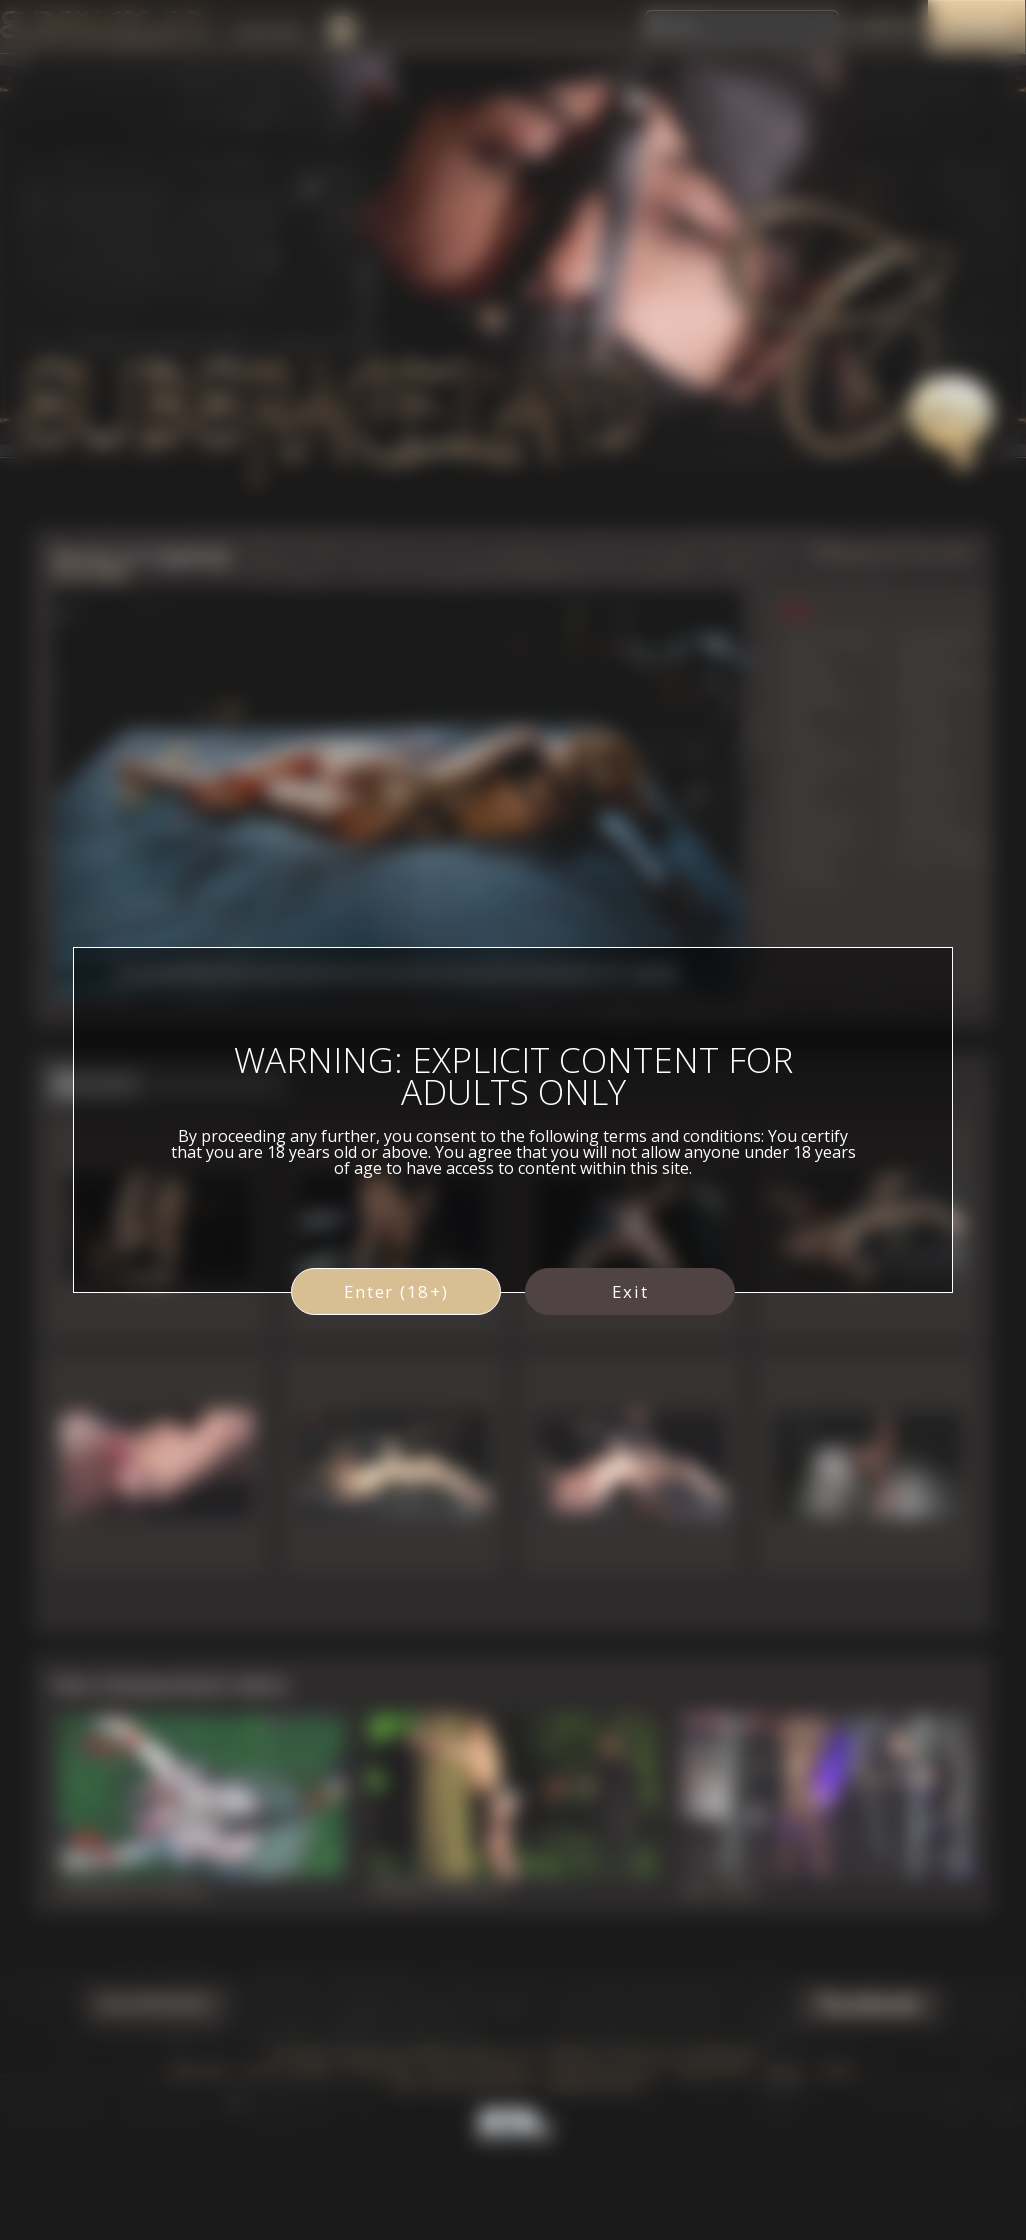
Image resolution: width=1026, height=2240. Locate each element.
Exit (630, 1291)
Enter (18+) (396, 1291)
